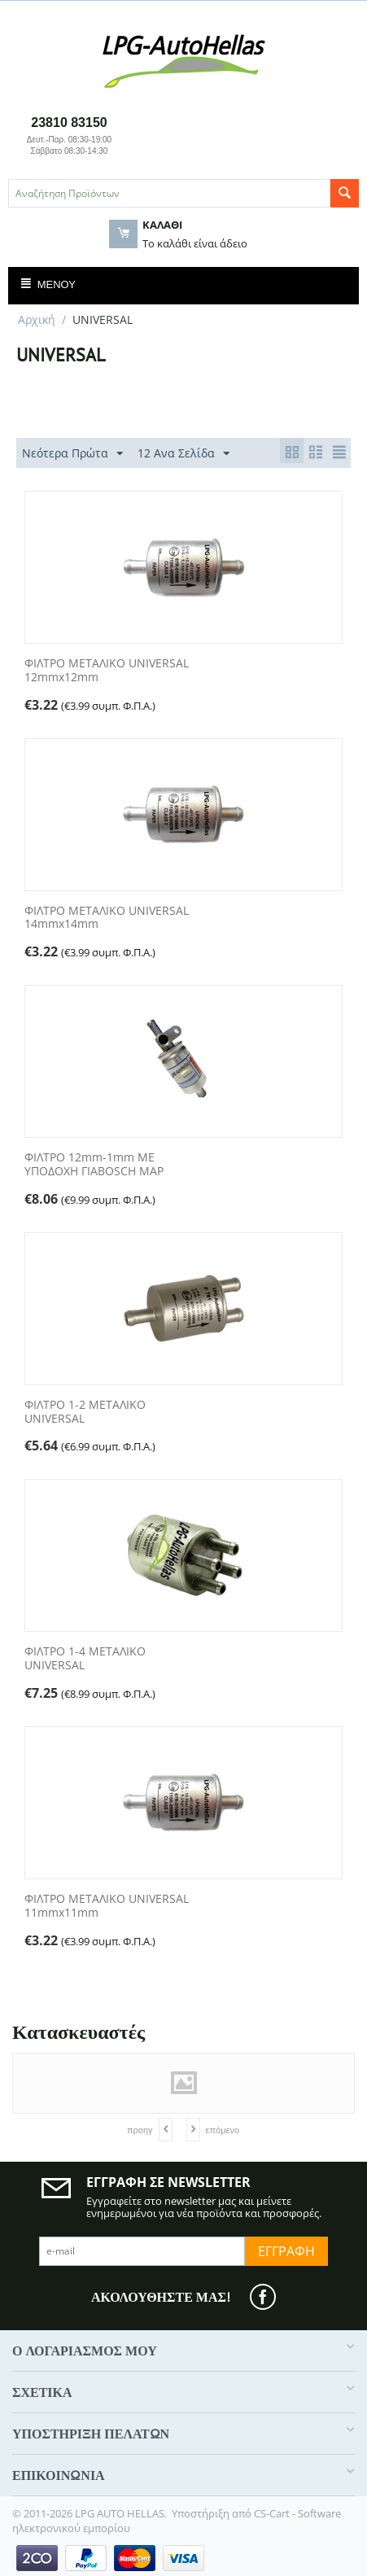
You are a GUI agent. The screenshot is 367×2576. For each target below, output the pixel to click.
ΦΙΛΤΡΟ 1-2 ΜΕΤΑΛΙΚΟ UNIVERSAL (85, 1412)
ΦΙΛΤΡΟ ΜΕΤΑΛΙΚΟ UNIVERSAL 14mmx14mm (106, 918)
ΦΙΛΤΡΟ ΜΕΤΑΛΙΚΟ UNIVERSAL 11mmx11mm (106, 1906)
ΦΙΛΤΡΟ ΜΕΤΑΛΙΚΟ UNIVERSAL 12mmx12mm (106, 670)
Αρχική (36, 319)
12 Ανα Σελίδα (183, 453)
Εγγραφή (286, 2251)
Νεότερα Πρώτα (72, 453)
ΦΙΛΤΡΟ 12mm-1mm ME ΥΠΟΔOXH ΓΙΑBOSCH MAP (94, 1165)
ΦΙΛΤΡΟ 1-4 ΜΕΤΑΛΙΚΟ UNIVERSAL (85, 1659)
